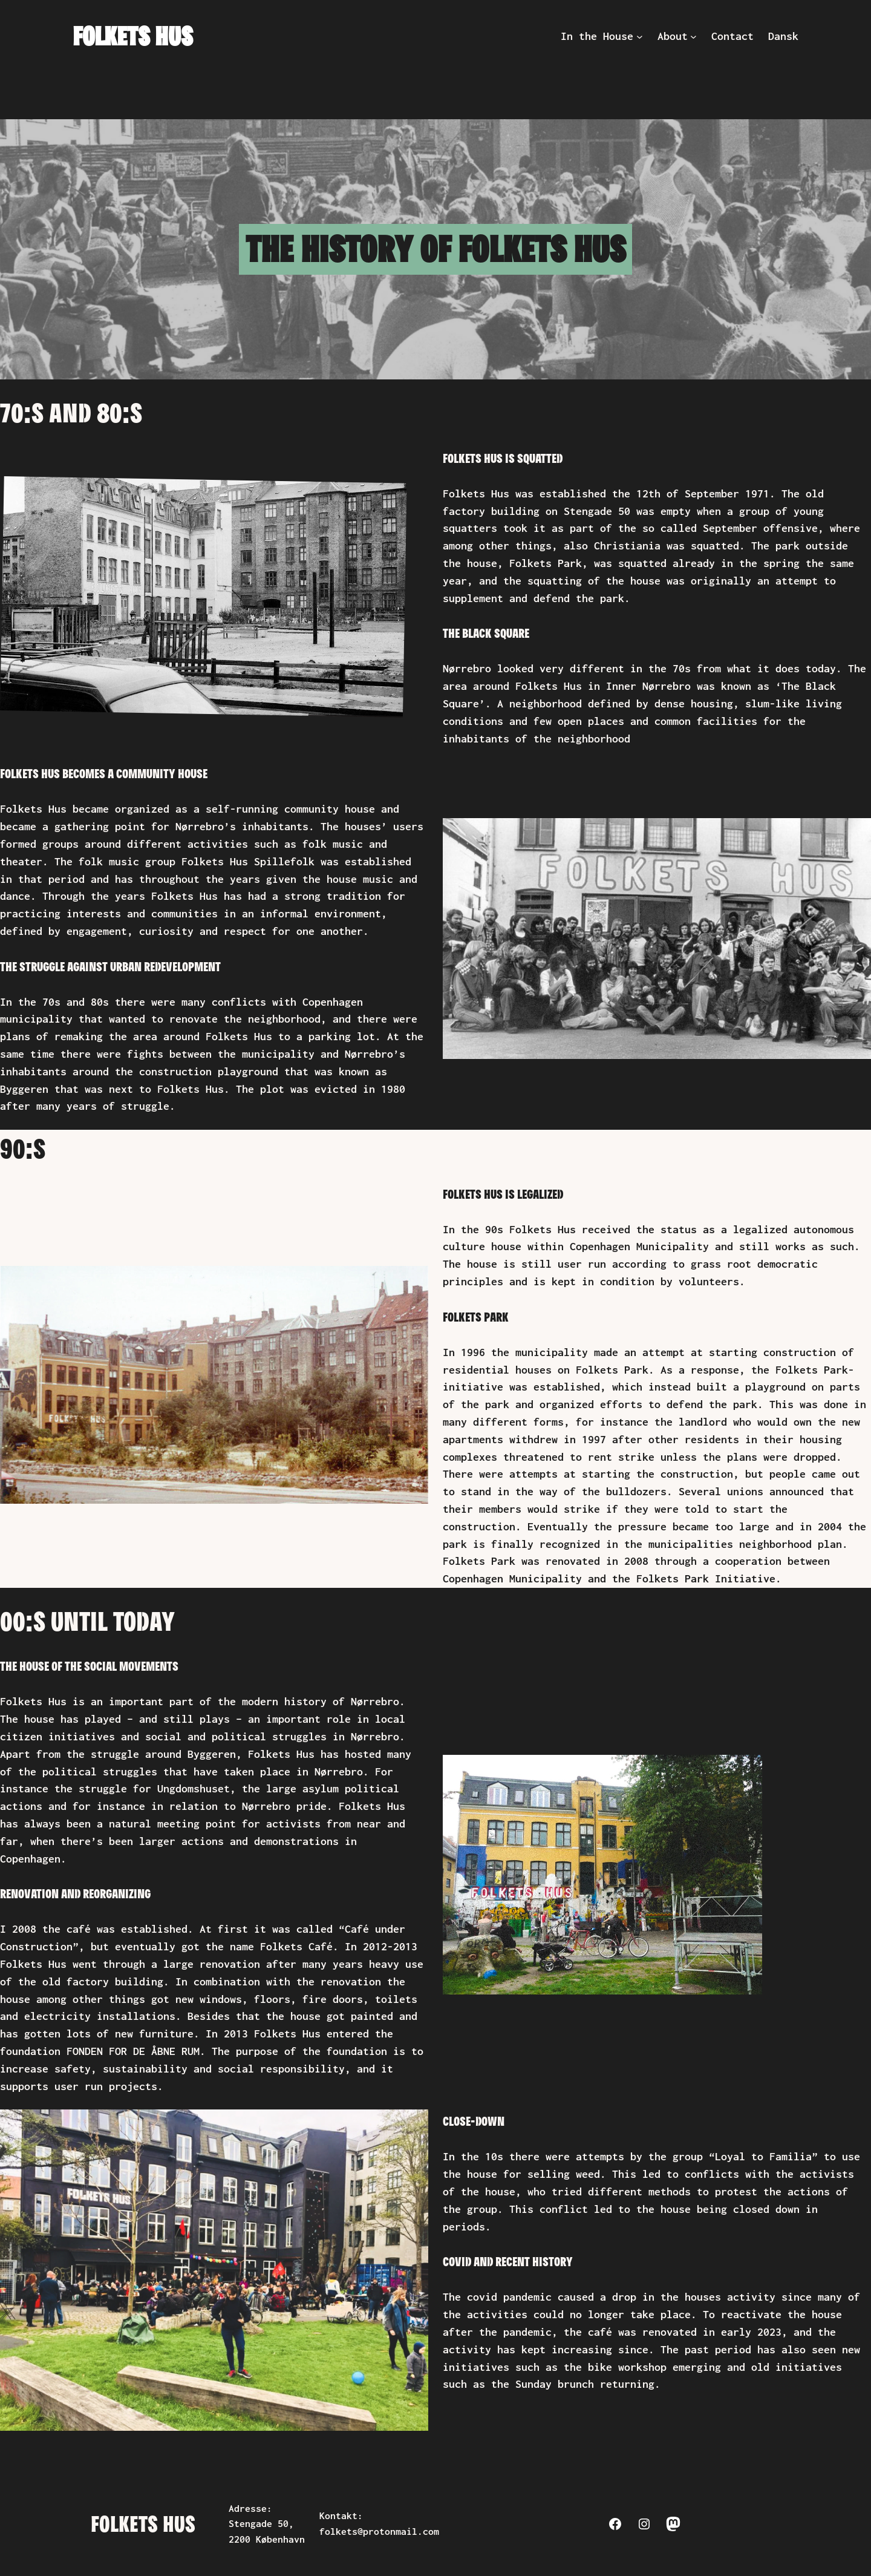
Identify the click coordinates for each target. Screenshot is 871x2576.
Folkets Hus (132, 36)
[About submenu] (693, 36)
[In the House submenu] (639, 36)
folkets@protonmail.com (379, 2531)
